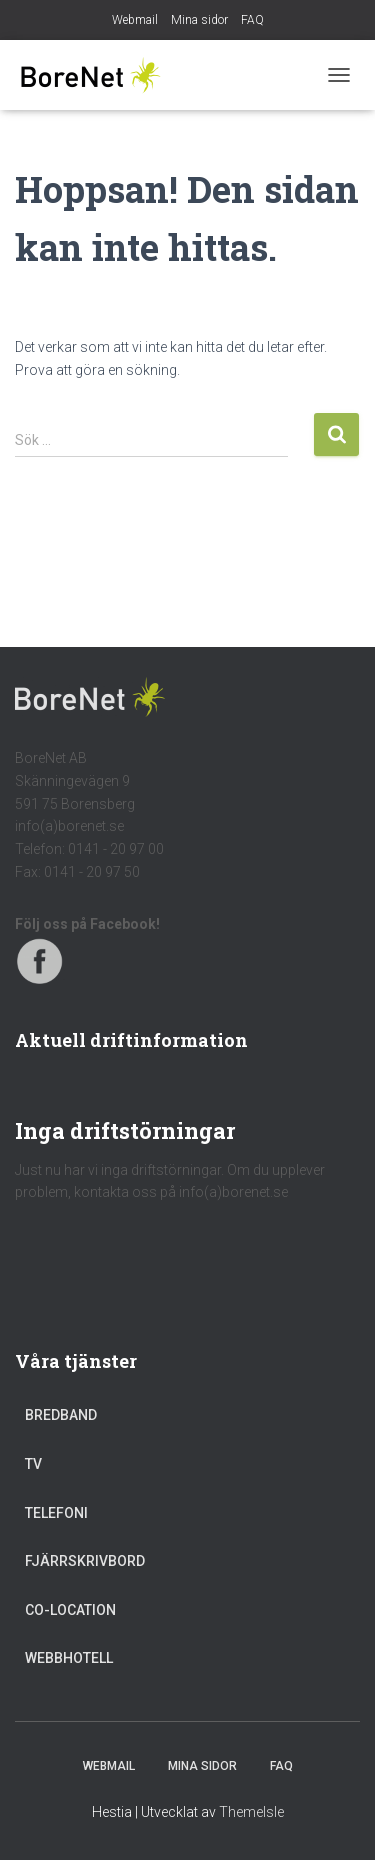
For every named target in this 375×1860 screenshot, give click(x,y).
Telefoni (56, 1513)
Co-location (70, 1610)
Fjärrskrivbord (85, 1561)
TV (33, 1464)
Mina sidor (199, 20)
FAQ (252, 20)
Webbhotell (69, 1658)
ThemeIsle (251, 1812)
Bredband (61, 1415)
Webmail (135, 20)
